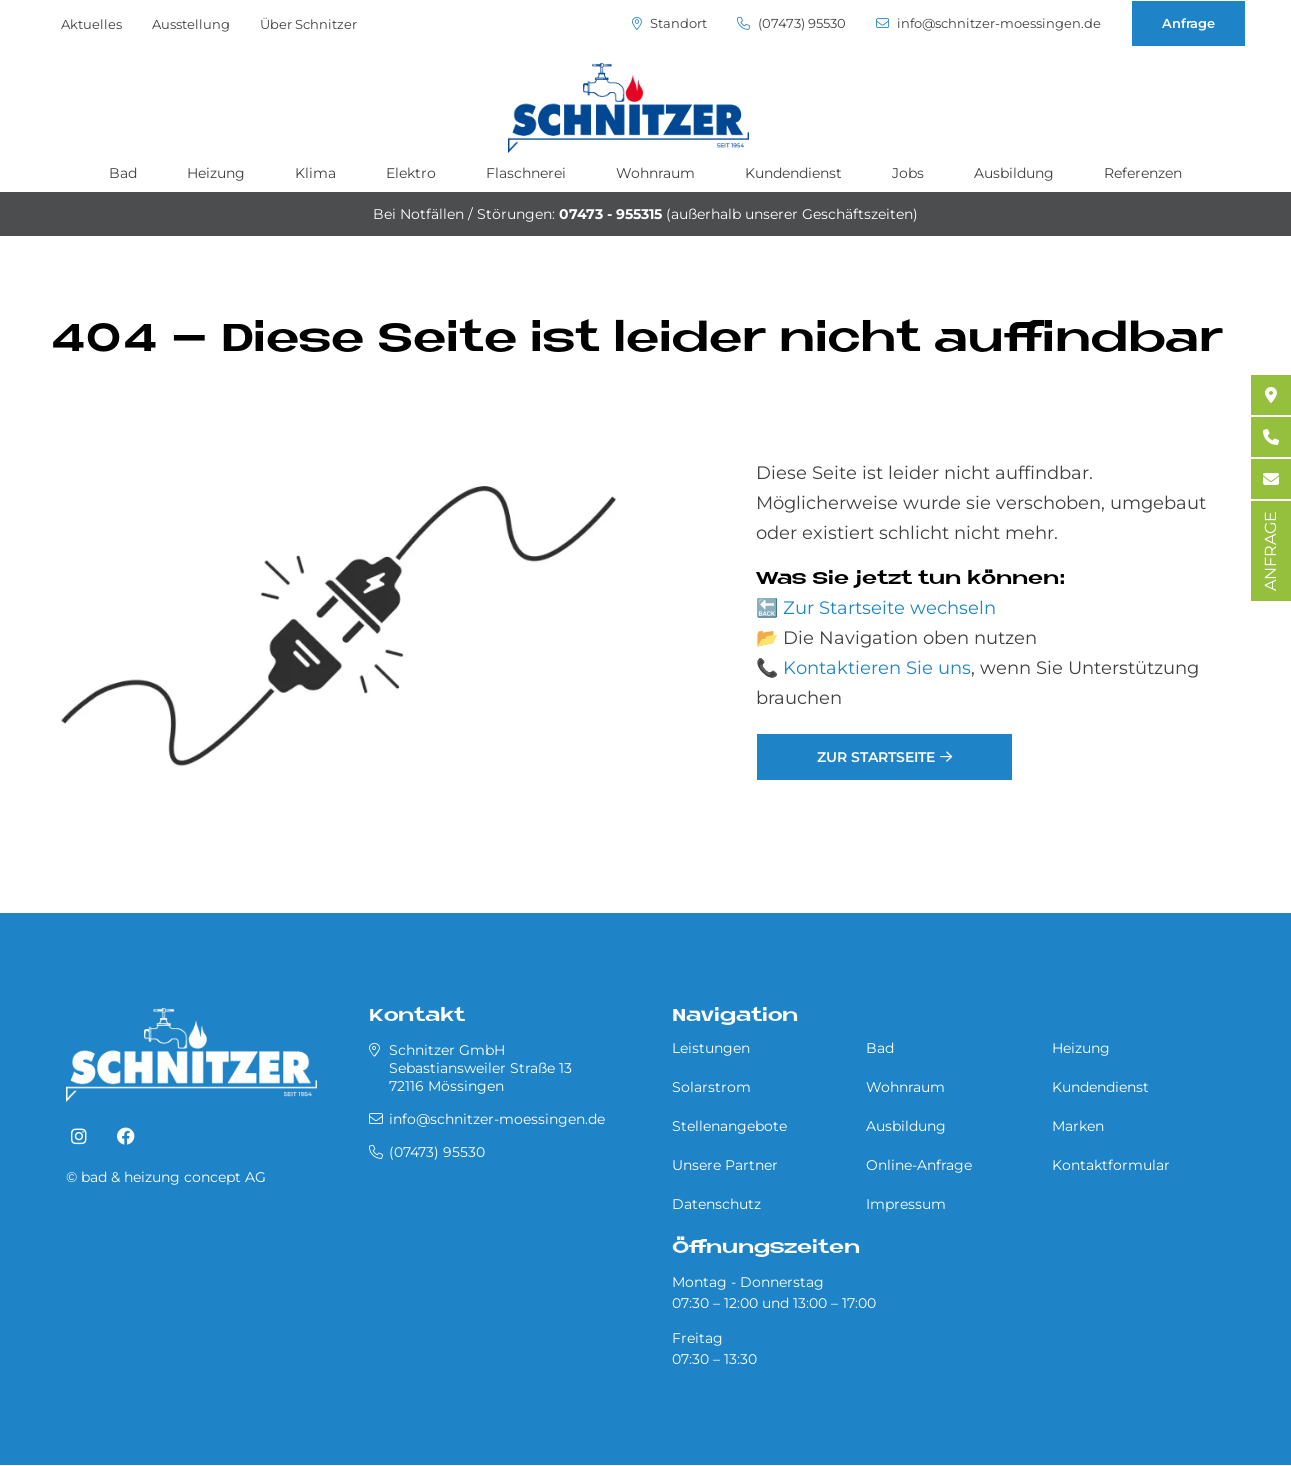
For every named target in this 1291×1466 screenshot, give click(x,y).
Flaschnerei (526, 173)
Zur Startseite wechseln (889, 608)
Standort (669, 23)
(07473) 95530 (791, 23)
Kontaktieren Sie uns (877, 668)
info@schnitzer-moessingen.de (988, 23)
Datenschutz (716, 1204)
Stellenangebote (729, 1126)
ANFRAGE (1270, 551)
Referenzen (1143, 173)
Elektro (411, 173)
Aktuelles (91, 24)
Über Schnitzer (308, 24)
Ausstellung (191, 24)
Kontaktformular (1111, 1165)
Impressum (906, 1204)
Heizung (216, 173)
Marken (1078, 1126)
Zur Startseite (876, 757)
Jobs (908, 173)
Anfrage (1188, 23)
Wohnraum (655, 173)
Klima (315, 173)
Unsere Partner (725, 1165)
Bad (123, 173)
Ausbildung (1014, 173)
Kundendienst (793, 173)
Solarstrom (711, 1087)
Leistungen (711, 1048)
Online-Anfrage (919, 1165)
